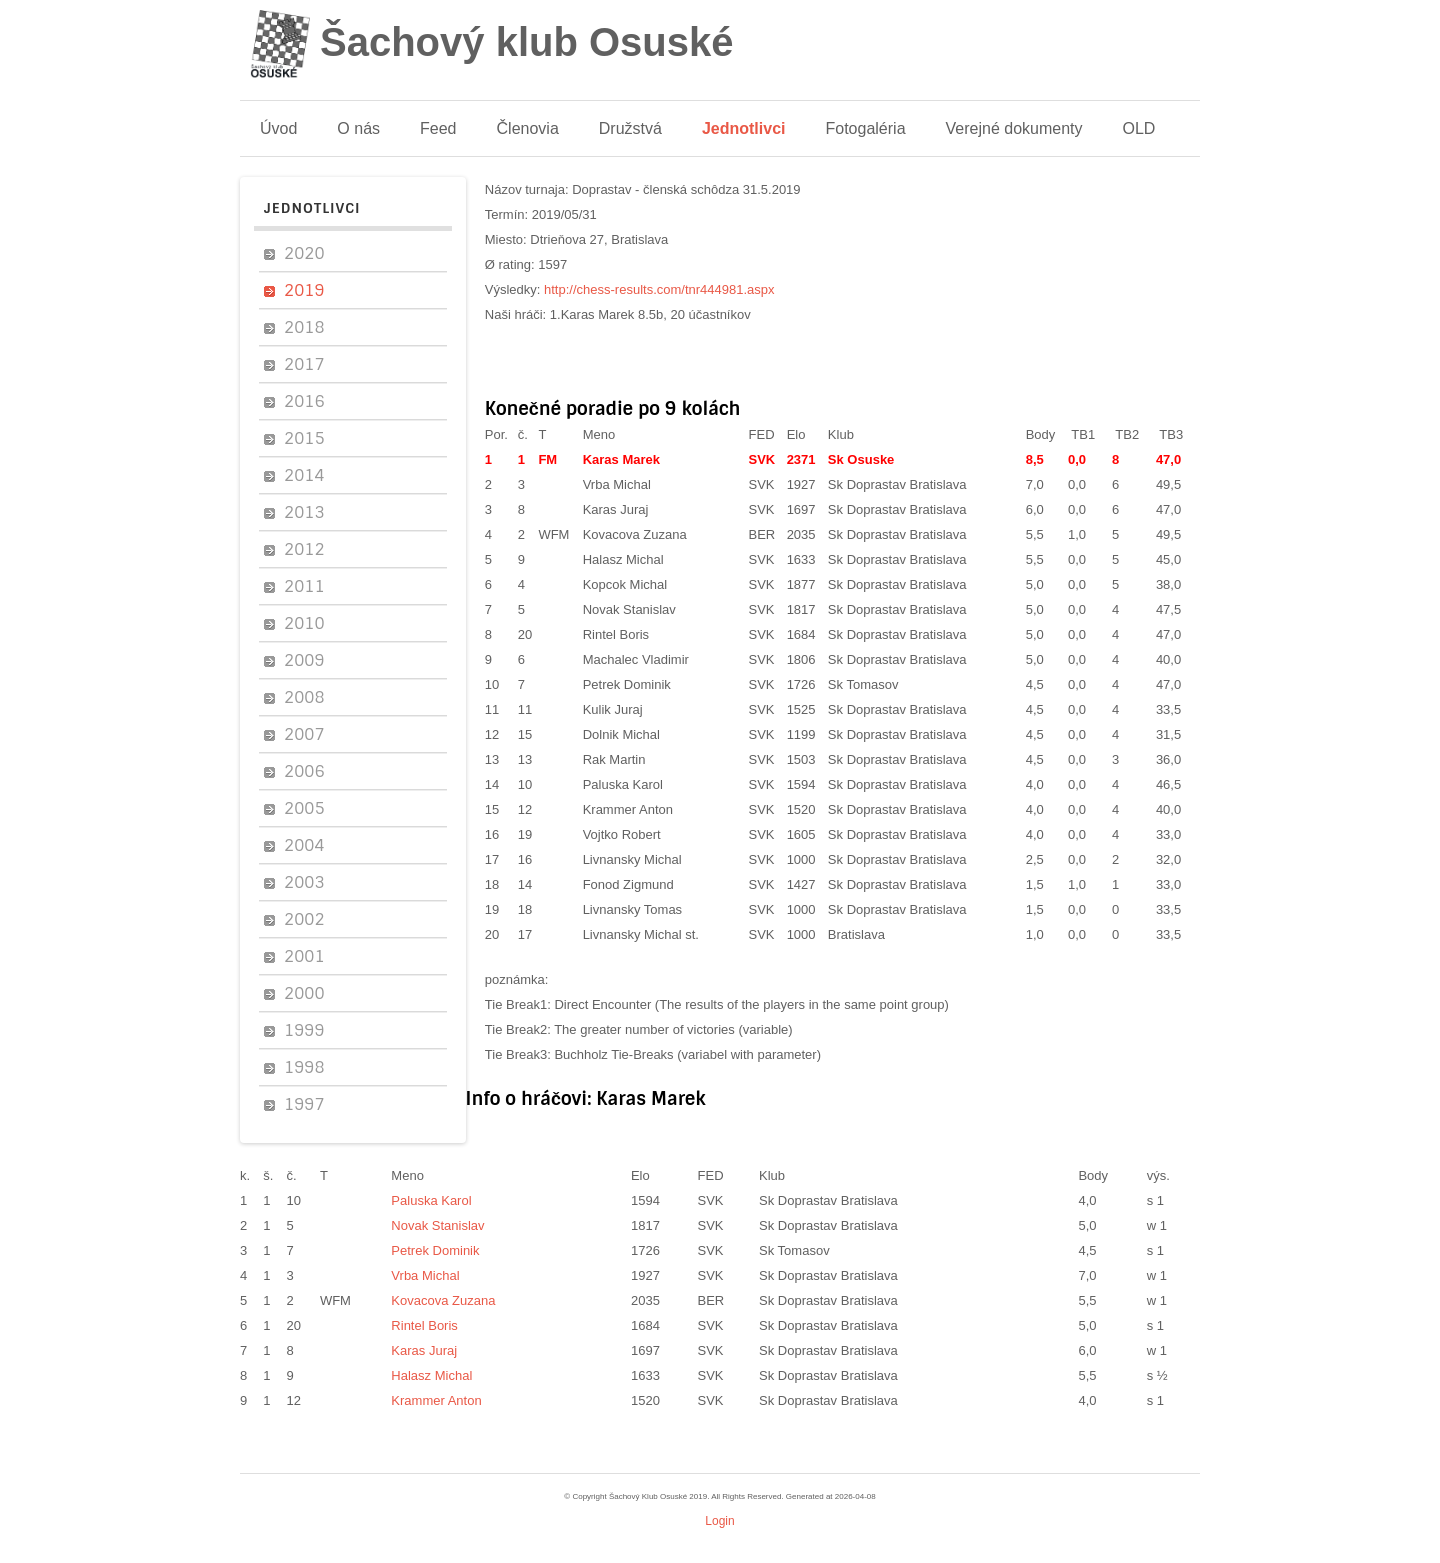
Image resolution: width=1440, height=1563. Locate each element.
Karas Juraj (616, 509)
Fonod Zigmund (628, 884)
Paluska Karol (623, 784)
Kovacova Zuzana (635, 534)
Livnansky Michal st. (641, 934)
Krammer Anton (628, 809)
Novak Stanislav (629, 609)
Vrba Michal (617, 484)
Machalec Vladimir (636, 659)
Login (719, 1521)
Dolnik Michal (621, 734)
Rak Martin (614, 759)
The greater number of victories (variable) (673, 1029)
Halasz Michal (623, 559)
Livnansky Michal (632, 859)
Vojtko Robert (622, 834)
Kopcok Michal (625, 584)
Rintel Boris (616, 634)
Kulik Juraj (613, 709)
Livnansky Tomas (632, 909)
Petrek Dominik (627, 684)
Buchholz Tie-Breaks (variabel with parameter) (687, 1054)
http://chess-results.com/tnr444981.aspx (659, 289)
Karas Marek (621, 459)
